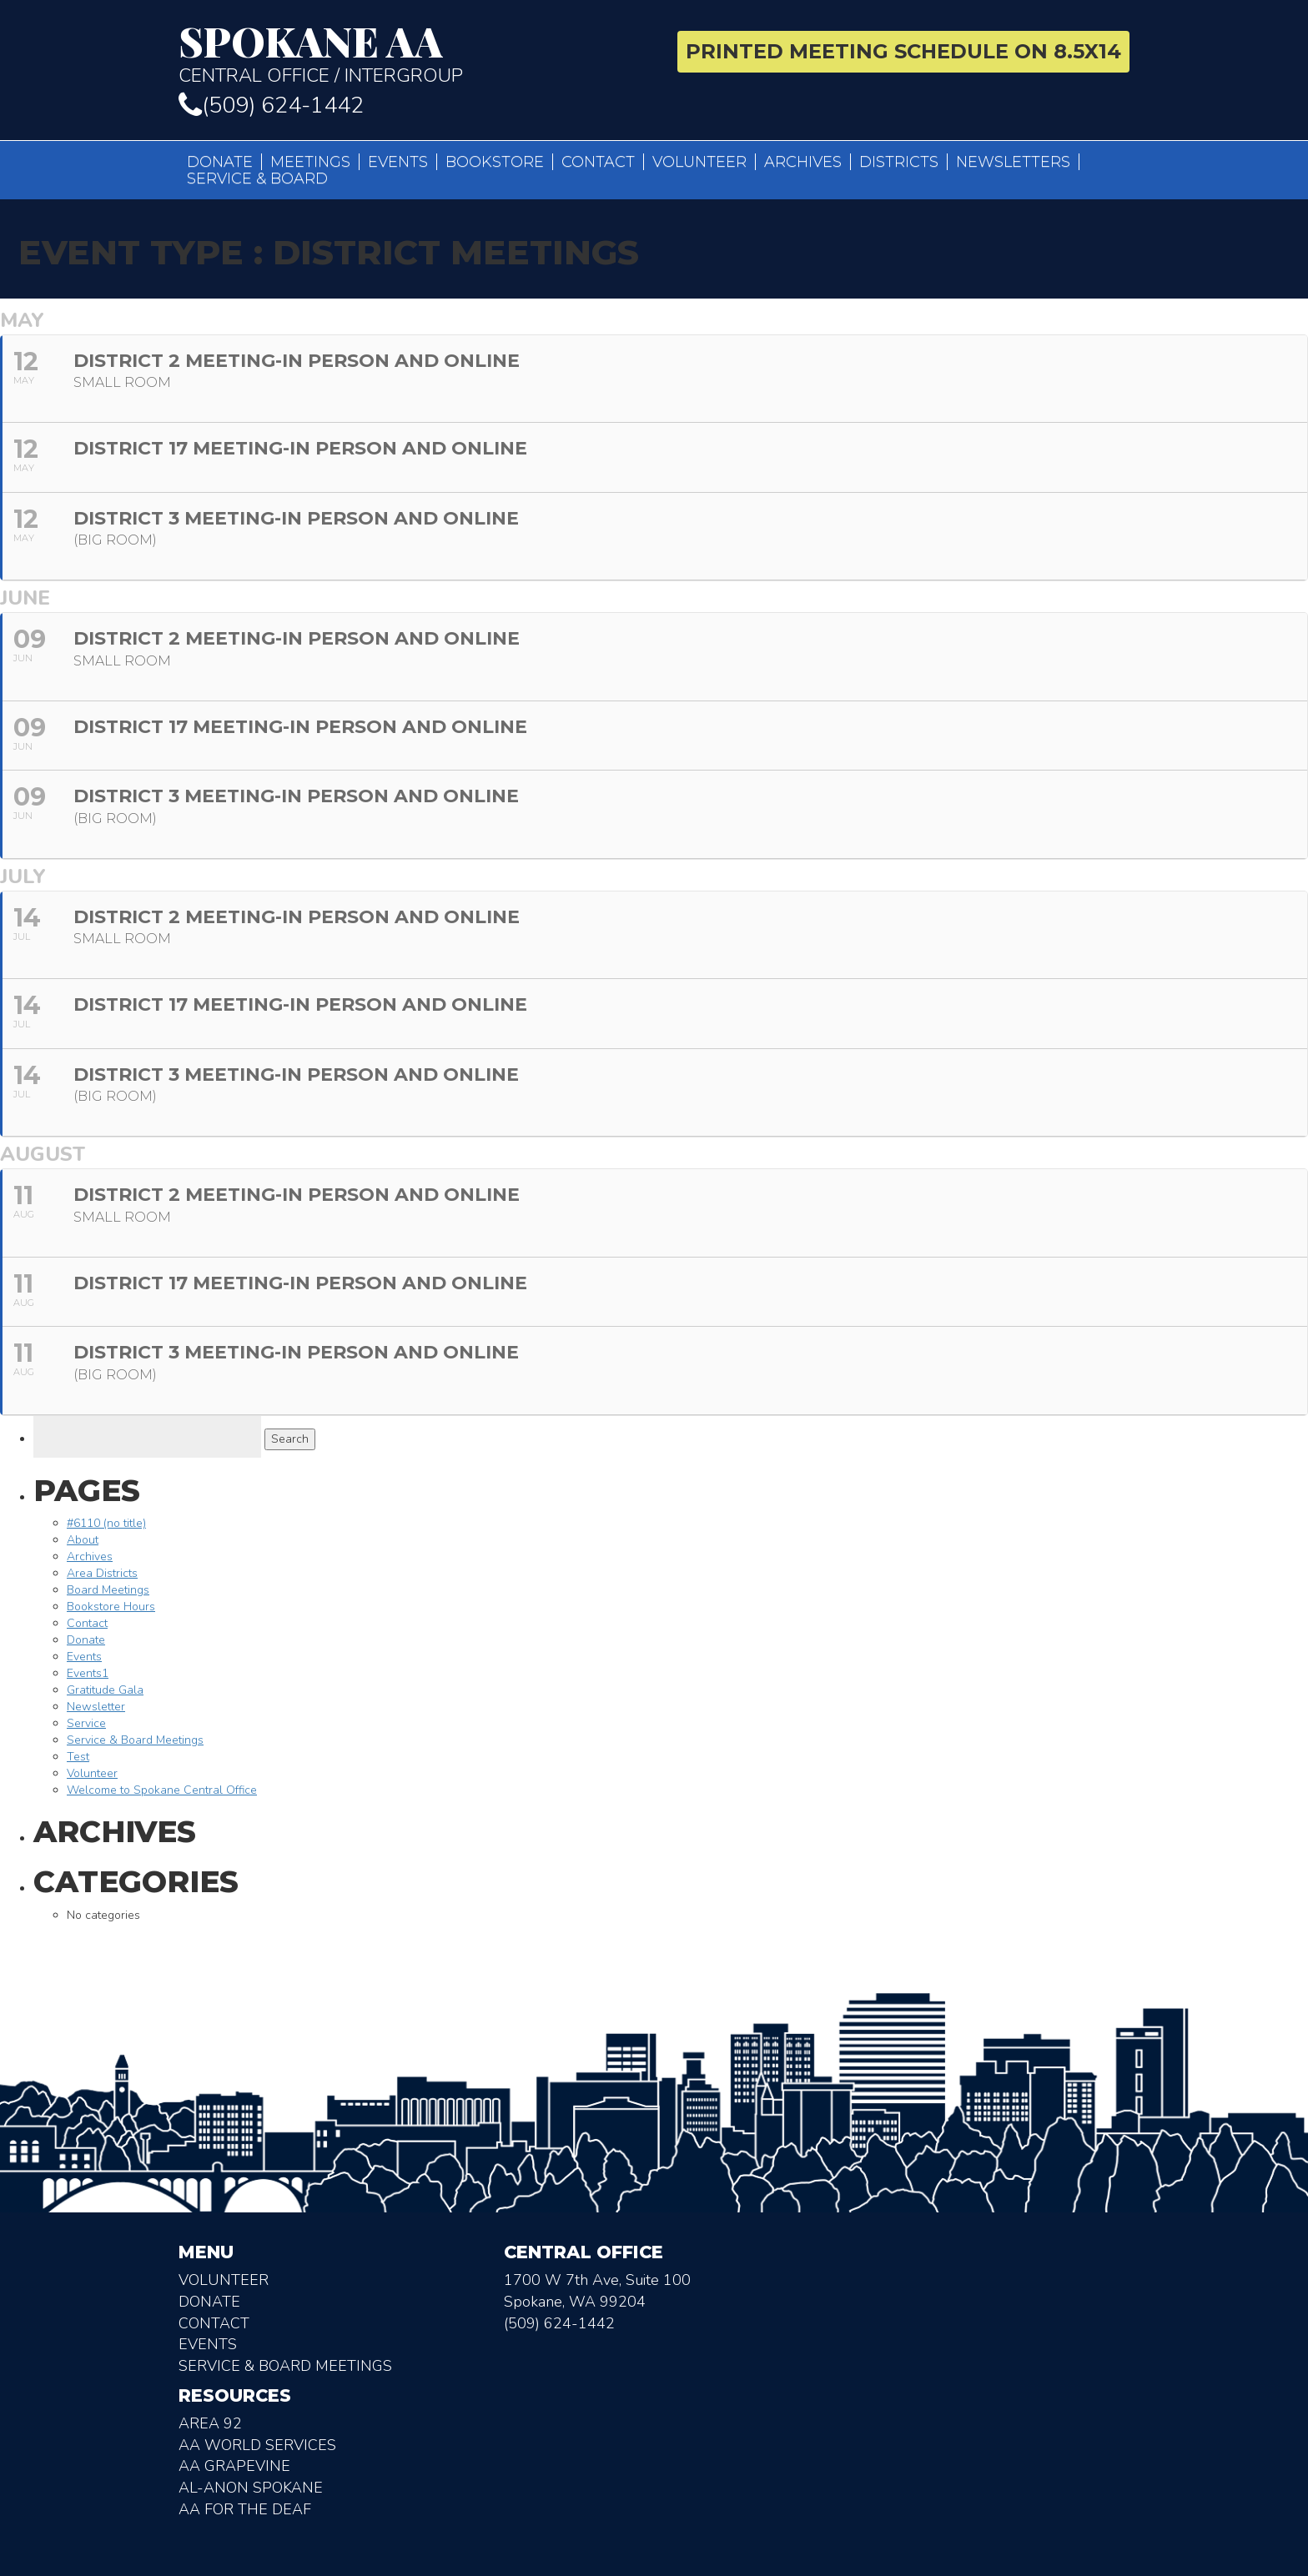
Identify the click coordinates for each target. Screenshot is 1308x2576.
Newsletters (1013, 161)
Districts (898, 161)
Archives (803, 161)
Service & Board (257, 178)
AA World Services (257, 2445)
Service (86, 1723)
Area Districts (102, 1573)
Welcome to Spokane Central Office (162, 1790)
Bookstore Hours (111, 1606)
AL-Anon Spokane (251, 2488)
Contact (598, 161)
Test (78, 1757)
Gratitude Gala (105, 1690)
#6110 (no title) (106, 1523)
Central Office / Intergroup (410, 53)
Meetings (310, 161)
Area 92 (210, 2423)
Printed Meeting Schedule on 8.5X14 (903, 51)
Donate (220, 161)
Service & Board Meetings (135, 1740)
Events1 (87, 1673)
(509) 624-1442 (271, 105)
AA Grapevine (234, 2466)
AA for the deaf (245, 2509)
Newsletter (96, 1707)
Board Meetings (108, 1590)
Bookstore (494, 161)
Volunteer (699, 161)
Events (398, 161)
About (82, 1540)
